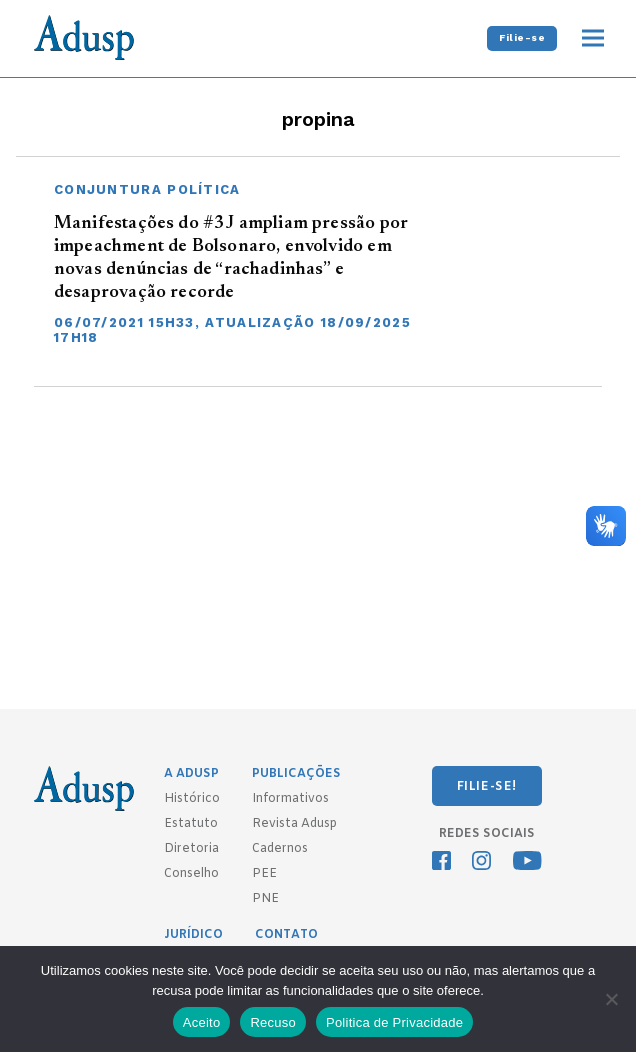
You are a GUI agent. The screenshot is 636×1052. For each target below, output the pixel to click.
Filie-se (522, 37)
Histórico (192, 799)
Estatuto (191, 824)
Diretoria (191, 849)
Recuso (273, 1022)
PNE (265, 899)
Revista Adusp (294, 824)
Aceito (202, 1022)
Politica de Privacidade (394, 1022)
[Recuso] (611, 999)
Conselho (191, 874)
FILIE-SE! (487, 787)
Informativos (290, 799)
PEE (264, 874)
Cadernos (280, 849)
